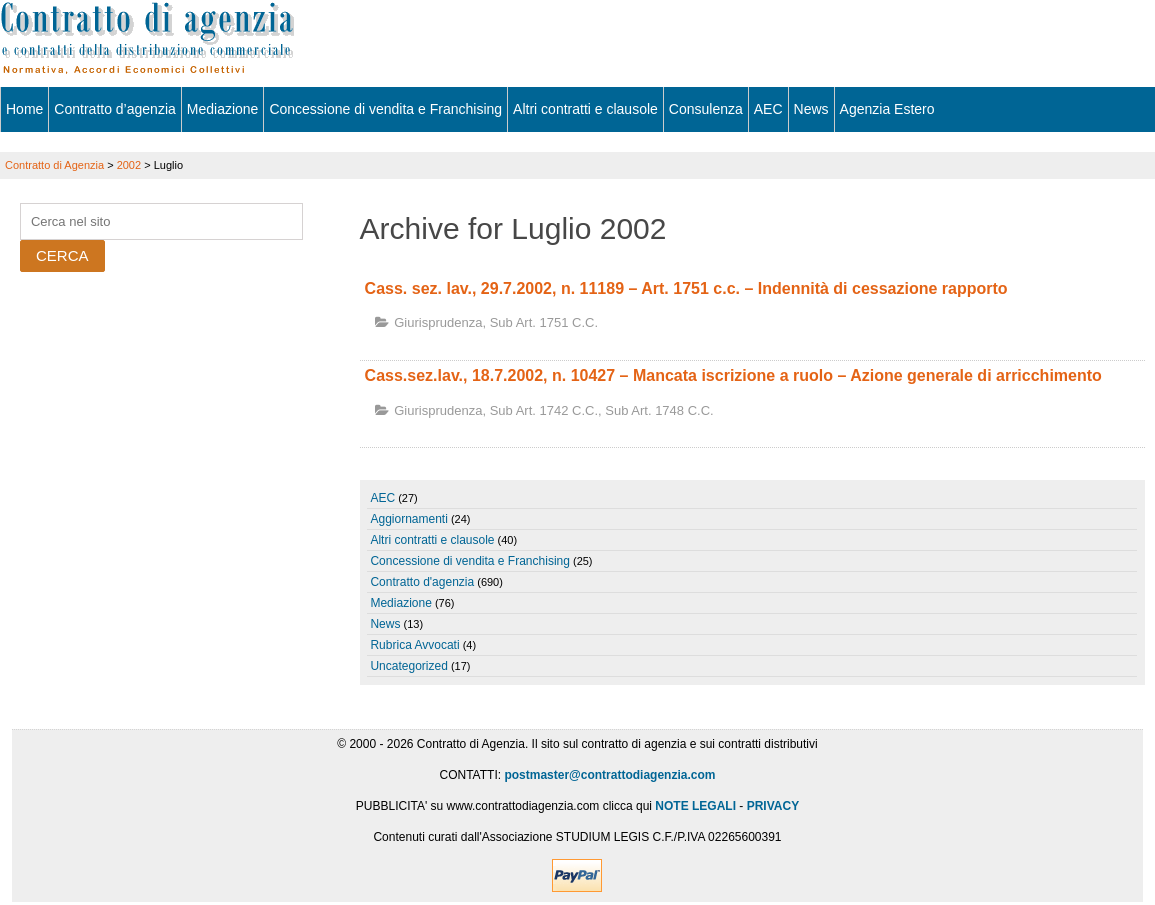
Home (24, 109)
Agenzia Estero (887, 109)
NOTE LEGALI (695, 806)
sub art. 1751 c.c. (544, 322)
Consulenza (706, 109)
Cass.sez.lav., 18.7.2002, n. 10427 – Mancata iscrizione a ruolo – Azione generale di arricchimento (733, 375)
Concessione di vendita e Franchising (385, 109)
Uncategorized (408, 666)
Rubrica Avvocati (414, 645)
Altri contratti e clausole (585, 109)
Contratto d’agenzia (114, 109)
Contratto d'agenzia (422, 582)
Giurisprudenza (438, 322)
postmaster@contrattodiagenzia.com (609, 775)
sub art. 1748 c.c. (659, 410)
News (811, 109)
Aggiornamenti (408, 519)
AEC (768, 109)
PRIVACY (773, 806)
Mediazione (223, 109)
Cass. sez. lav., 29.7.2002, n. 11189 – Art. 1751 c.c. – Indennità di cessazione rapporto (686, 288)
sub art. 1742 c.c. (544, 410)
